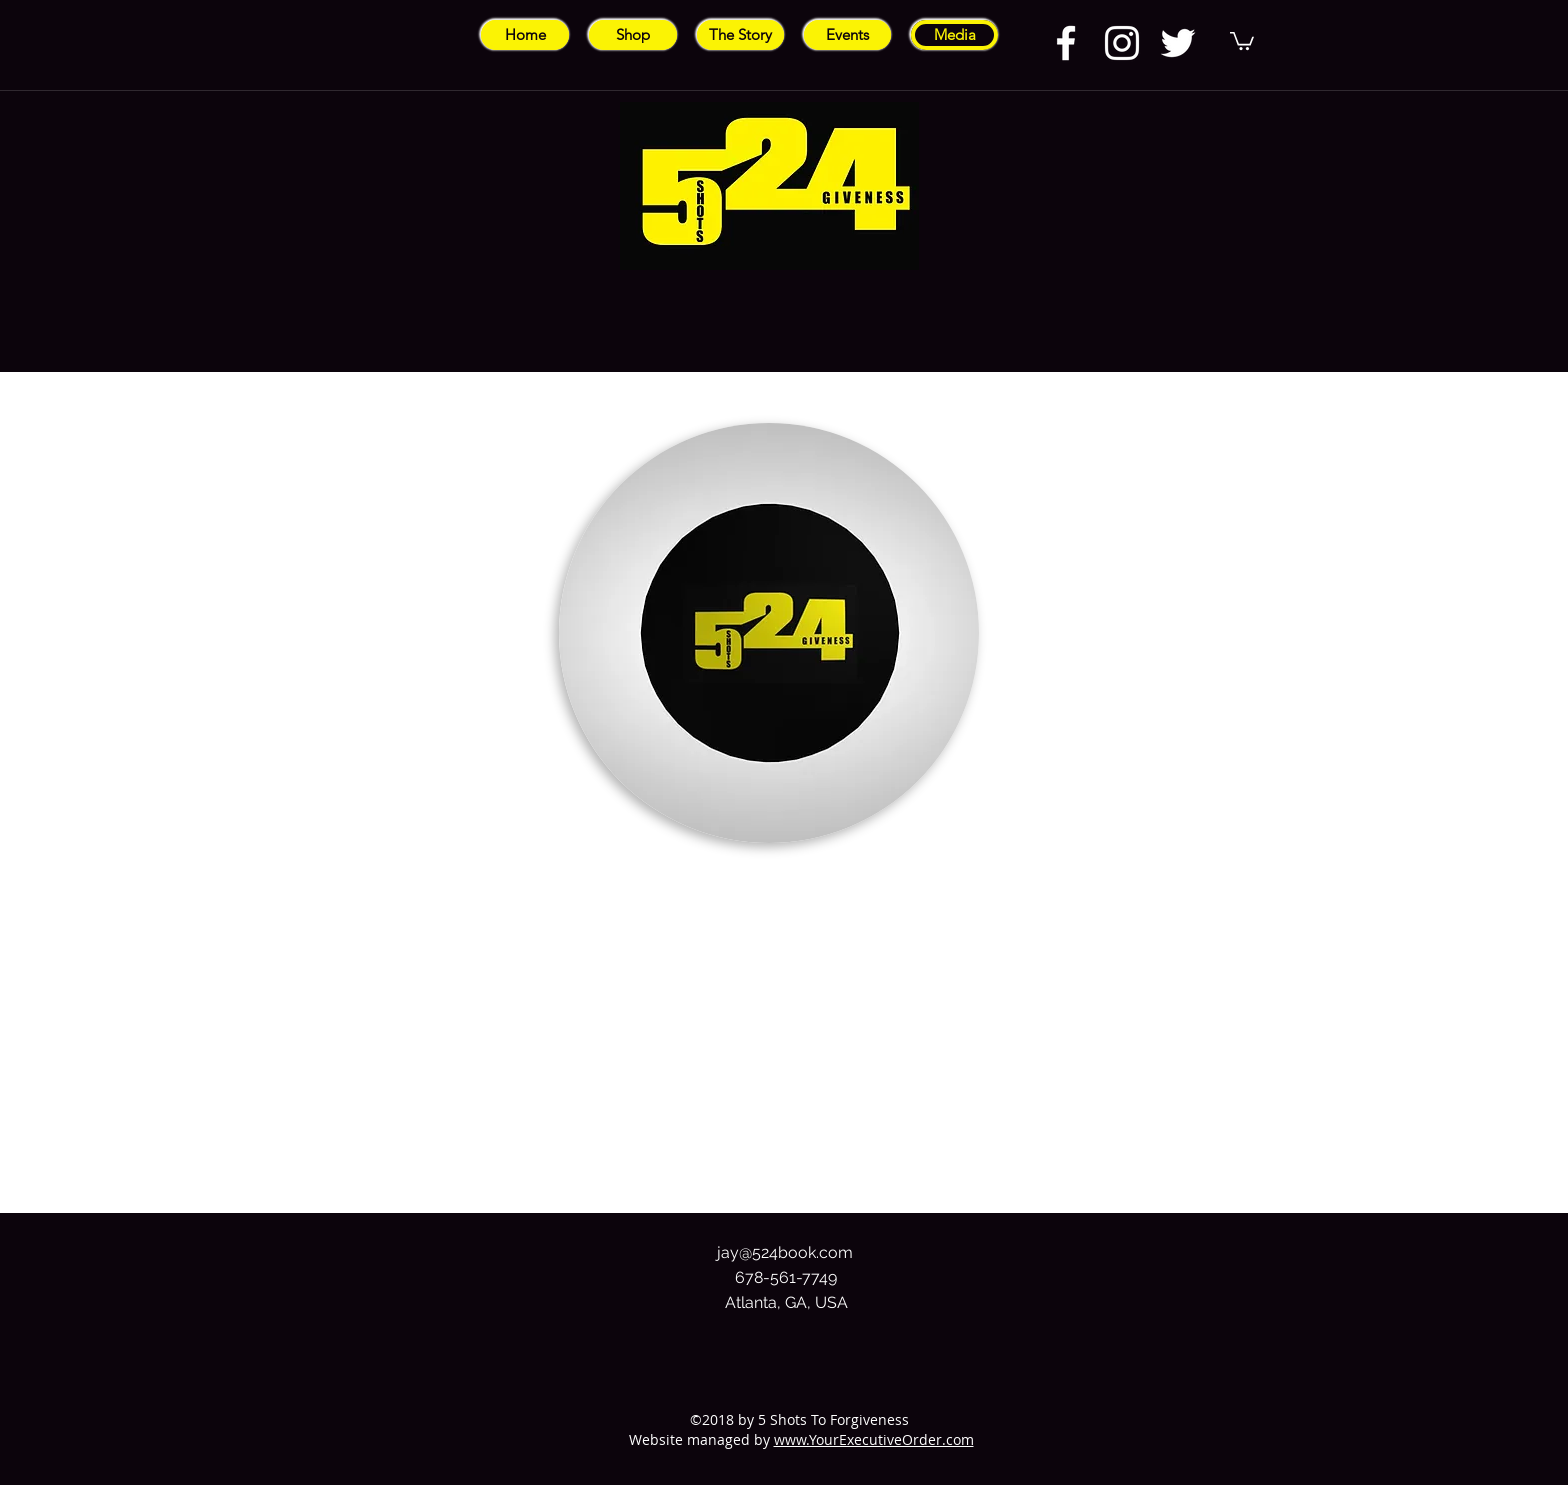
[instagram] (1122, 43)
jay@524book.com (785, 1252)
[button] (1242, 40)
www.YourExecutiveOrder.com (874, 1439)
